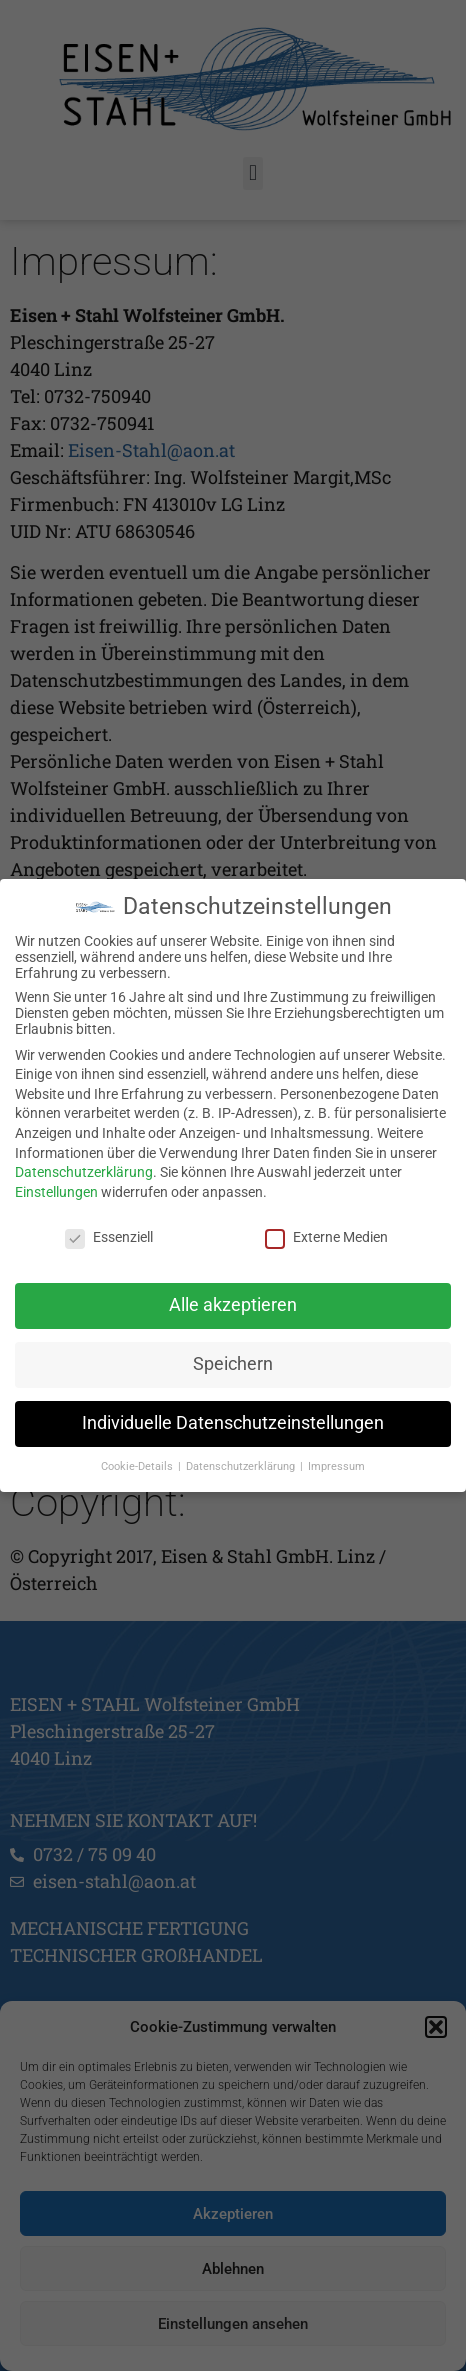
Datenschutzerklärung (84, 1172)
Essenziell (109, 1236)
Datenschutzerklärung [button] (242, 1466)
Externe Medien (326, 1236)
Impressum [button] (336, 1466)
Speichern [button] (233, 1364)
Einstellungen (56, 1191)
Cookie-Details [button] (138, 1466)
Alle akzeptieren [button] (233, 1305)
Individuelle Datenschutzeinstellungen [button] (233, 1423)
